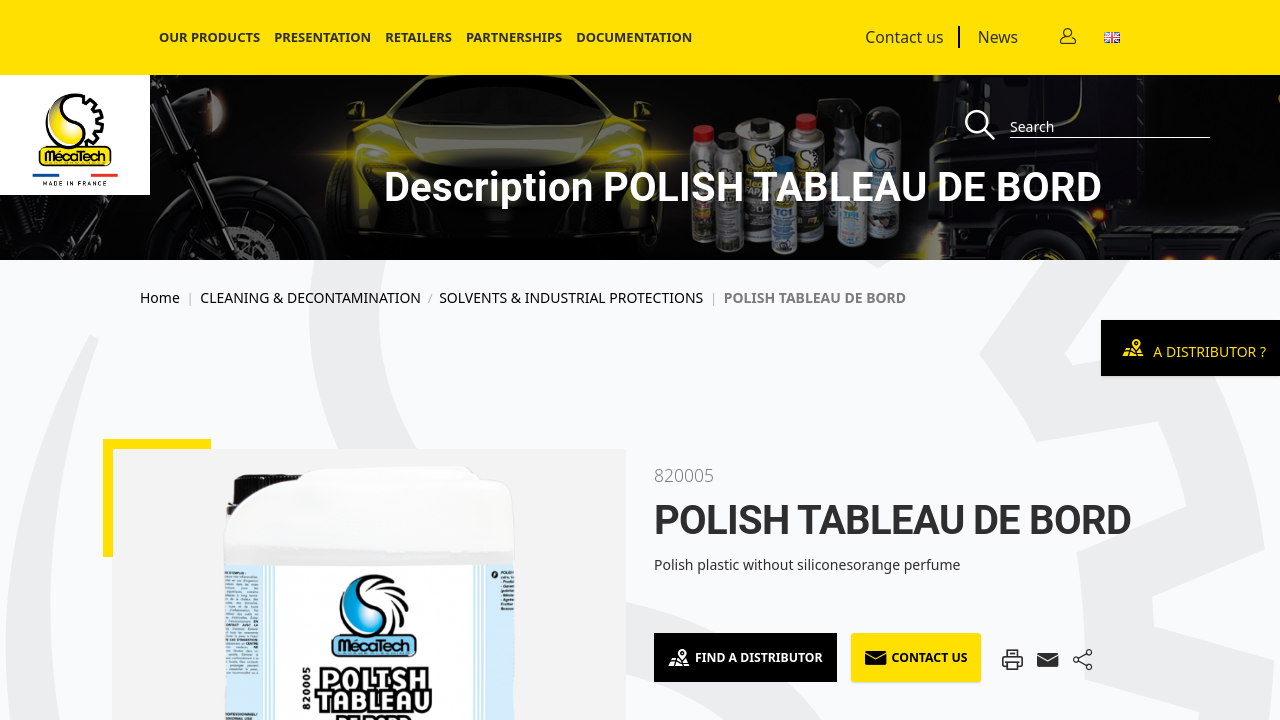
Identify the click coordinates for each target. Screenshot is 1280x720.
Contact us (904, 37)
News (998, 37)
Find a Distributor (745, 657)
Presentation (322, 37)
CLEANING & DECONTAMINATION (310, 298)
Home (160, 298)
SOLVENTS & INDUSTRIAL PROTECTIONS (571, 298)
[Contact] (1068, 37)
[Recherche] (987, 126)
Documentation (634, 37)
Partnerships (514, 37)
